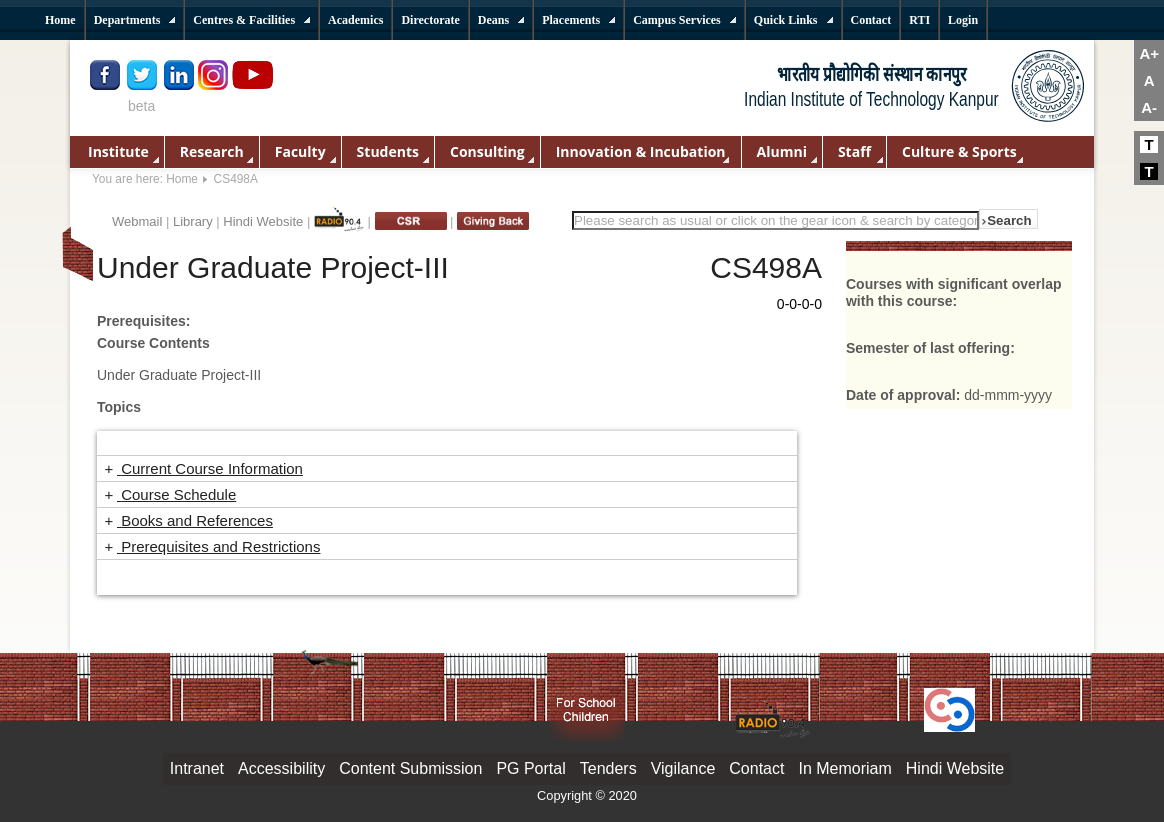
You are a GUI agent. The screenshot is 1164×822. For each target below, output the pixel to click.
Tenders (608, 768)
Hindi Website (263, 221)
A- (1149, 107)
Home (182, 179)
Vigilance (683, 768)
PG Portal (530, 768)
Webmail (137, 221)
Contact (756, 768)
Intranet (197, 768)
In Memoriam (844, 768)
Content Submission (410, 768)
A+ (1149, 53)
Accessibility (281, 768)
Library (193, 221)
